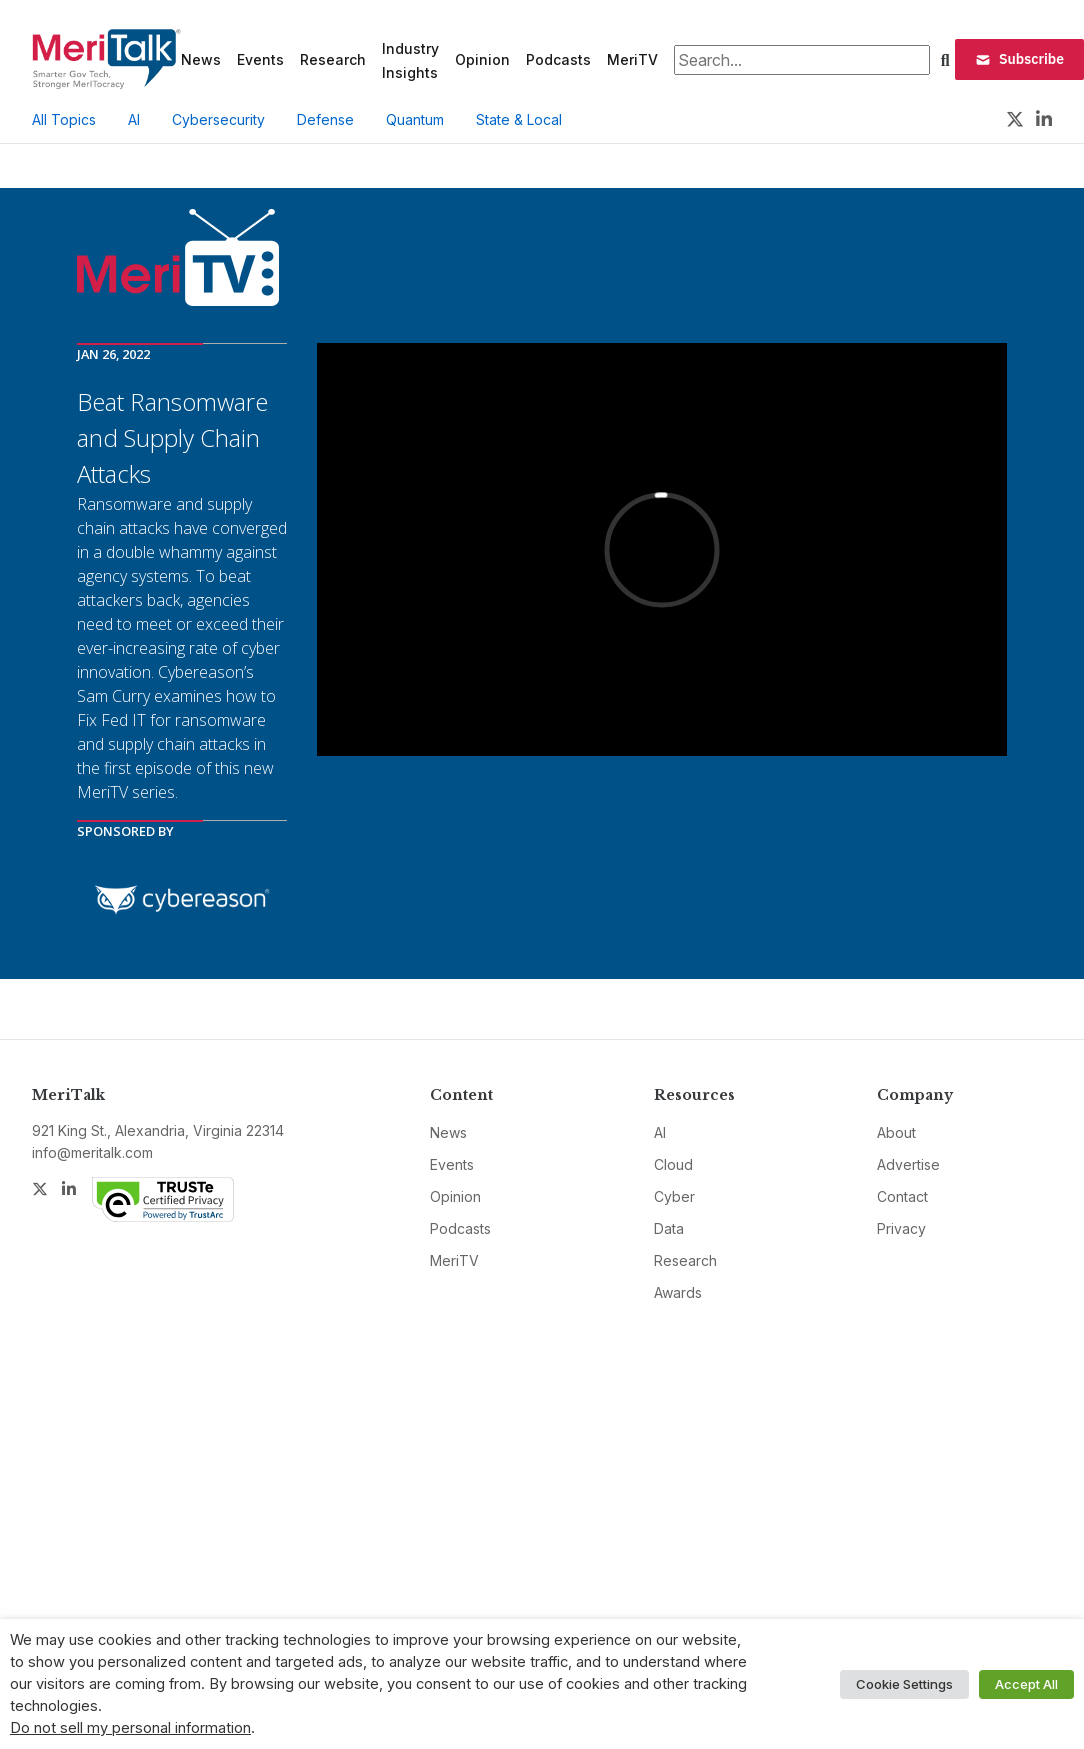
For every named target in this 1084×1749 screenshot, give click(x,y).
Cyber (674, 1196)
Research (333, 59)
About (896, 1132)
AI (134, 119)
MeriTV (632, 59)
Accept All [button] (1026, 1684)
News (201, 59)
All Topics (64, 119)
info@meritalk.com (92, 1152)
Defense (325, 119)
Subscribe (1019, 59)
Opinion (482, 59)
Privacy (901, 1228)
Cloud (673, 1164)
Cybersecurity (218, 119)
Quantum (415, 119)
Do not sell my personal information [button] (130, 1728)
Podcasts (558, 59)
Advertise (908, 1164)
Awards (678, 1292)
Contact (902, 1196)
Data (669, 1228)
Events (260, 59)
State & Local (519, 119)
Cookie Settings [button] (904, 1684)
